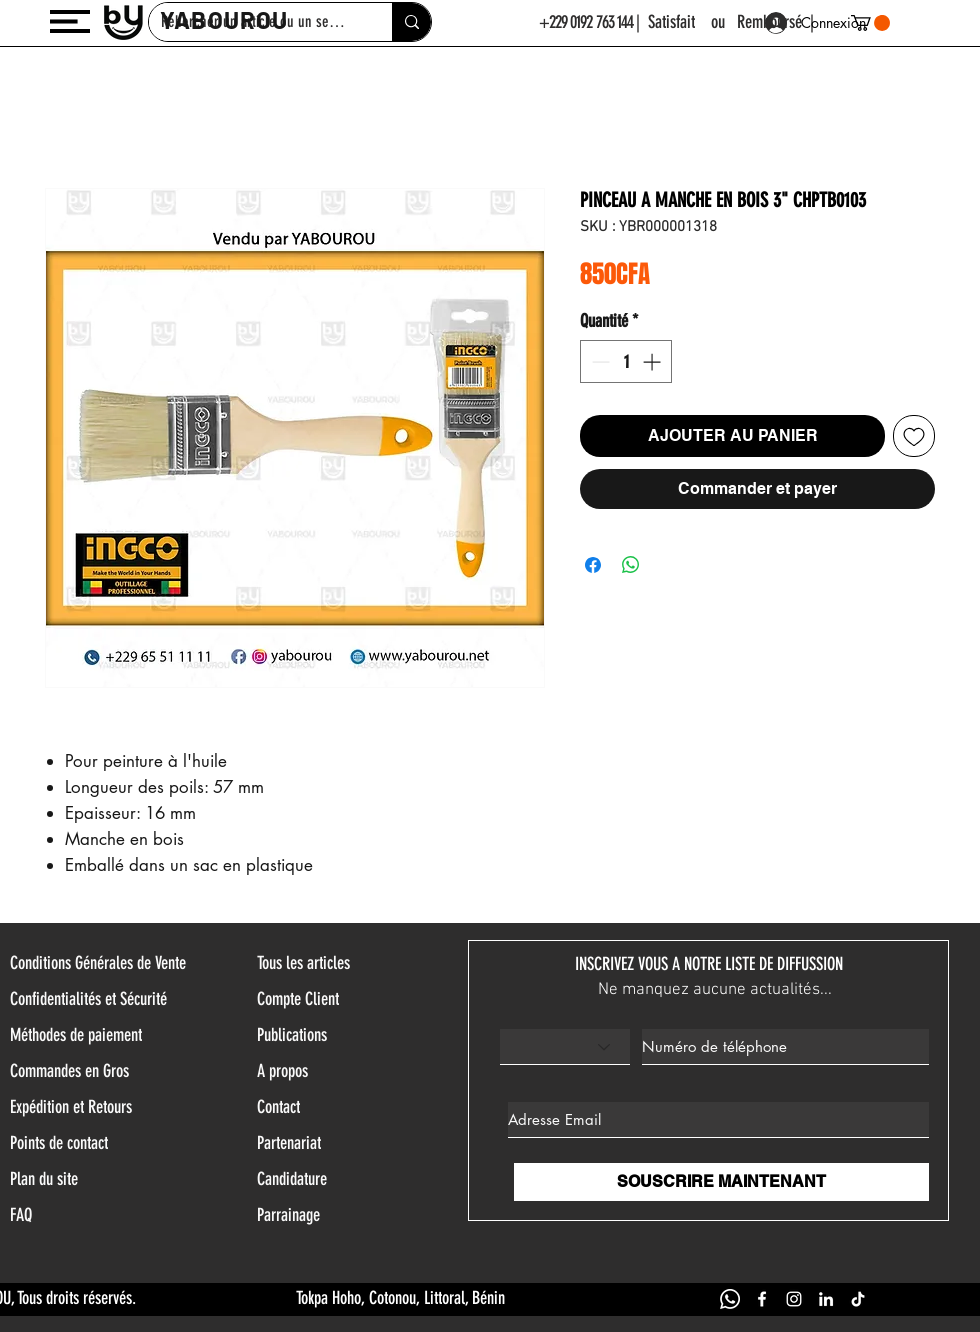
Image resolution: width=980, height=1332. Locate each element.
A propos (282, 1071)
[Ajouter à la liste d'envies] (914, 436)
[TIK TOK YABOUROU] (858, 1299)
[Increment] (653, 361)
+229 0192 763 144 (586, 22)
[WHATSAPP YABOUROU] (730, 1299)
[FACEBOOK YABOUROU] (762, 1299)
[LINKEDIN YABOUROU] (826, 1299)
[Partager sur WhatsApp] (631, 565)
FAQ (21, 1215)
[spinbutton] (626, 361)
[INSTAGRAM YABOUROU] (794, 1299)
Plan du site (44, 1179)
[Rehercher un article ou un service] (411, 22)
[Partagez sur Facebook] (593, 565)
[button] (70, 21)
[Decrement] (598, 361)
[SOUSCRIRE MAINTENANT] (721, 1182)
